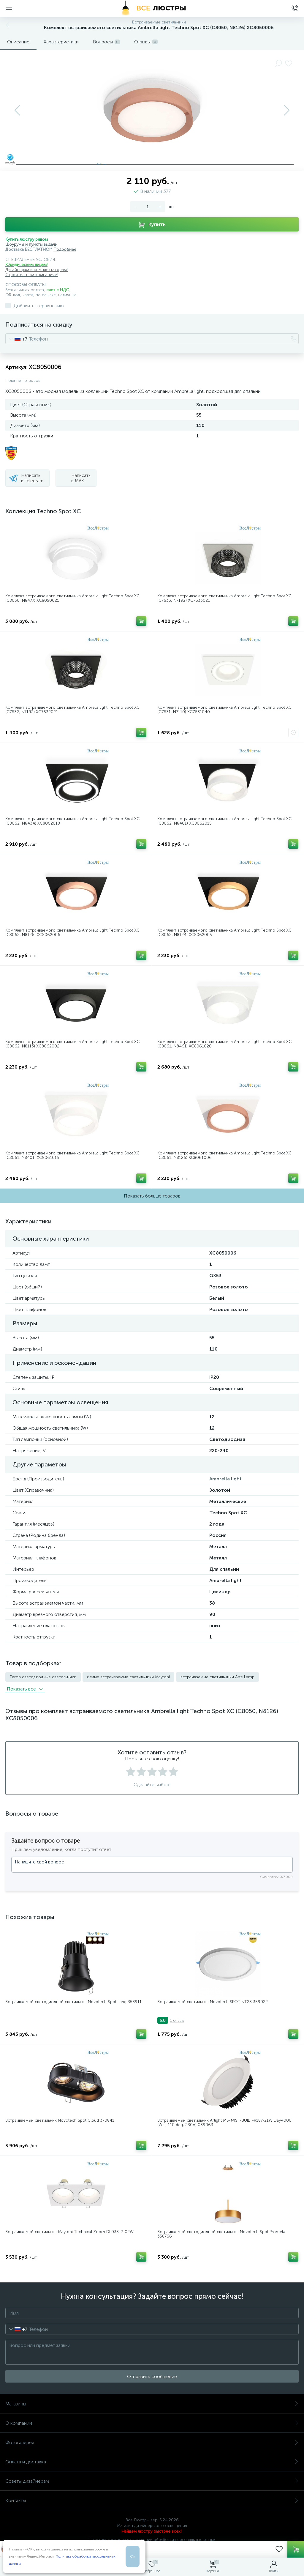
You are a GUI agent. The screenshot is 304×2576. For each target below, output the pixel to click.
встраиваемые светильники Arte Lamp (217, 1676)
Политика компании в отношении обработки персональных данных (152, 2539)
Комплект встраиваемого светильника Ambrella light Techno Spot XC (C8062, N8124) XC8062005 (224, 932)
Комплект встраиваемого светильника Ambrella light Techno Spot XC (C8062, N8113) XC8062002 (72, 1044)
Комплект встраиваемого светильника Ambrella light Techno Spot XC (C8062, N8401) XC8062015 (224, 821)
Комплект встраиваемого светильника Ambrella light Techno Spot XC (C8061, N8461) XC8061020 (224, 1044)
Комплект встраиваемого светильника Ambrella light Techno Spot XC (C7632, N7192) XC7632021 (72, 709)
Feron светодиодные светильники (43, 1676)
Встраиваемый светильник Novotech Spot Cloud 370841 (59, 2120)
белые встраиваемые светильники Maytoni (128, 1676)
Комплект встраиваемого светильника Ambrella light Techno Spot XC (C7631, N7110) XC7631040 (224, 709)
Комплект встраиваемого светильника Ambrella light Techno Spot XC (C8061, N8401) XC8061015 (72, 1155)
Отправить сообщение (152, 2376)
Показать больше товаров (152, 1196)
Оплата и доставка (152, 2462)
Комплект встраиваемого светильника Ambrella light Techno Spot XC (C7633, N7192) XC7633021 (224, 598)
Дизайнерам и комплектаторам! (36, 269)
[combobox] (16, 339)
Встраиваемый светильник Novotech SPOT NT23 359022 (212, 2002)
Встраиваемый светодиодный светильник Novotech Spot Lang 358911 (73, 2002)
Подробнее (64, 249)
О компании (152, 2423)
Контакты (152, 2500)
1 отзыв (177, 2020)
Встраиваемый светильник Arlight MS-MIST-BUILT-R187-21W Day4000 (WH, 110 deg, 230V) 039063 (224, 2122)
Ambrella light (225, 1479)
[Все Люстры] (152, 8)
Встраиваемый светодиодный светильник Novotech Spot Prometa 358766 (221, 2234)
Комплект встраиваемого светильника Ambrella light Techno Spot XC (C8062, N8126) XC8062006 (72, 932)
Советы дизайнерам (152, 2481)
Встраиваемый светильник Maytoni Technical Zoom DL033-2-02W (69, 2232)
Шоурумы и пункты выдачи (31, 244)
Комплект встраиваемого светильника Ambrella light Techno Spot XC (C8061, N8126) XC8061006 (224, 1155)
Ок (132, 2556)
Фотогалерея (152, 2442)
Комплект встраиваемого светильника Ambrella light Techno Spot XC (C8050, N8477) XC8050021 (72, 598)
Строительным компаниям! (31, 274)
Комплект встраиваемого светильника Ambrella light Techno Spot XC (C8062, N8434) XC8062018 (72, 821)
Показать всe (25, 1689)
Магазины (152, 2404)
